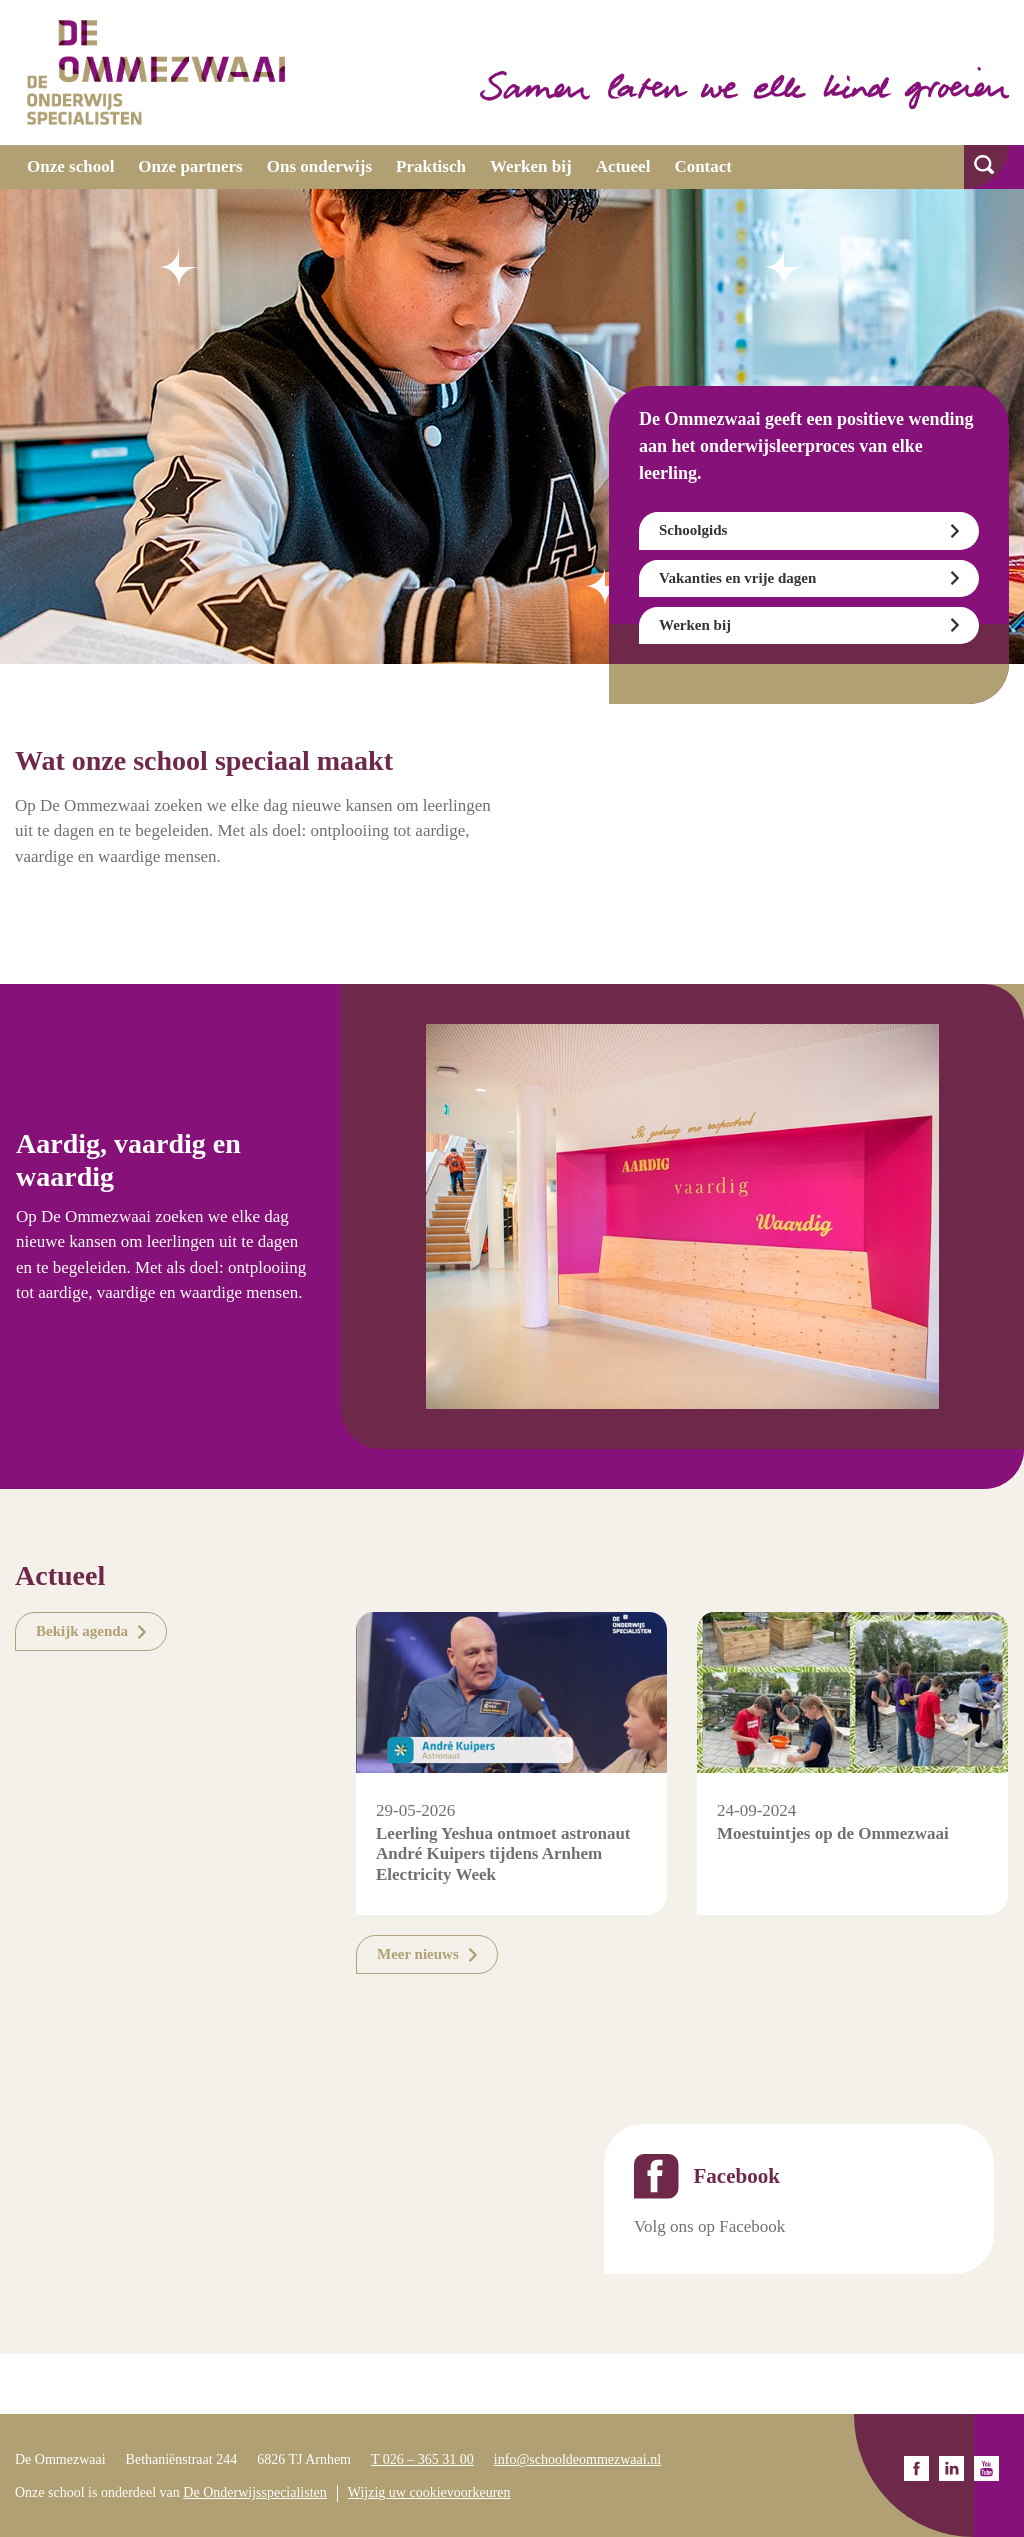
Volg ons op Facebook (709, 2226)
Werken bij (531, 166)
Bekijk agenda (82, 1631)
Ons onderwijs (319, 166)
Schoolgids (693, 530)
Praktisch (431, 166)
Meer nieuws (418, 1954)
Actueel (623, 166)
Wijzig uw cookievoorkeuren (429, 2492)
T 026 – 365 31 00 (422, 2459)
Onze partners (190, 166)
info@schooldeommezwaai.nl (577, 2459)
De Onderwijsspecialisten (254, 2492)
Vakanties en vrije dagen (737, 578)
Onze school (70, 166)
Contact (703, 166)
